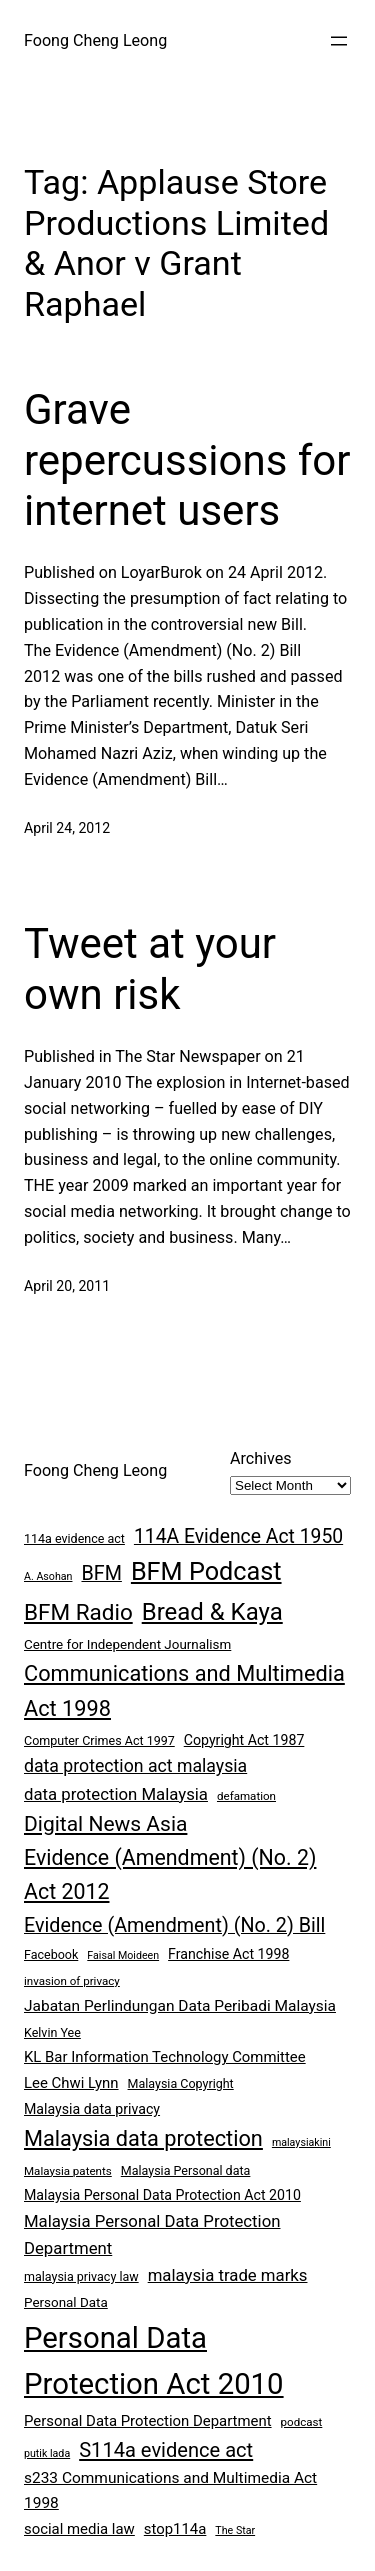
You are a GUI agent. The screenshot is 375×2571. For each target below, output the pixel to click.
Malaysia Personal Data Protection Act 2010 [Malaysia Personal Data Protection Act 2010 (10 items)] (162, 2195)
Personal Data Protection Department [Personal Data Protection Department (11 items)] (148, 2421)
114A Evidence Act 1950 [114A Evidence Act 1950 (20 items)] (238, 1536)
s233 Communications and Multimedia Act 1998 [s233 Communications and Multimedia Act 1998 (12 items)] (170, 2490)
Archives (261, 1458)
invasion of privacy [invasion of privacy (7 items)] (72, 1981)
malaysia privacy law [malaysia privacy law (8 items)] (81, 2276)
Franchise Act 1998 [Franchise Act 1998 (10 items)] (228, 1954)
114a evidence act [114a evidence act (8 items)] (74, 1538)
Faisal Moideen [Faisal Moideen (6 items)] (123, 1955)
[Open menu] (339, 41)
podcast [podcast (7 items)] (302, 2422)
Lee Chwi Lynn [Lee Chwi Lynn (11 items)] (71, 2083)
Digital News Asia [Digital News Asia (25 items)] (105, 1824)
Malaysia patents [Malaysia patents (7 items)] (68, 2171)
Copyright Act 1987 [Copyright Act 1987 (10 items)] (244, 1740)
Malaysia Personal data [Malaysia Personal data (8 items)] (186, 2170)
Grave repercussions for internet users (187, 460)
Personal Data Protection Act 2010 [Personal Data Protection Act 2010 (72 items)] (154, 2361)
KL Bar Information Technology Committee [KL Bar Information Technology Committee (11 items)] (165, 2057)
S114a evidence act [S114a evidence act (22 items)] (166, 2450)
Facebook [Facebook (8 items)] (51, 1954)
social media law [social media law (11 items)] (79, 2529)
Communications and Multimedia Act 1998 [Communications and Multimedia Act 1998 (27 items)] (184, 1691)
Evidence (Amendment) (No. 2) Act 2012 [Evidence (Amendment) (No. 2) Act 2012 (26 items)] (170, 1874)
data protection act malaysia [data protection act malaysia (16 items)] (135, 1766)
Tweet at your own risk (150, 968)
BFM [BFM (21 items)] (101, 1573)
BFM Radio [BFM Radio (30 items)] (78, 1612)
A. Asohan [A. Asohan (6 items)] (48, 1576)
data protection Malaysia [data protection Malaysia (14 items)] (116, 1794)
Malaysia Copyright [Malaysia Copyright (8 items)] (181, 2083)
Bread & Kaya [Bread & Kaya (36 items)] (212, 1612)
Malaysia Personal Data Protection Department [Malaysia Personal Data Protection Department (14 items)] (152, 2234)
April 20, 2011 (67, 1286)
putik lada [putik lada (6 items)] (47, 2453)
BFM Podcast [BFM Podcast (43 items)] (206, 1571)
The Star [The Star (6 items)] (235, 2530)
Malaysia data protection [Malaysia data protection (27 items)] (143, 2138)
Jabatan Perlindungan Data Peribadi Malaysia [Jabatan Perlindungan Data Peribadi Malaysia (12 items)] (180, 2006)
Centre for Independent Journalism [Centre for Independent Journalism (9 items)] (127, 1644)
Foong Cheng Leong (95, 40)
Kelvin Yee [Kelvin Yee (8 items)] (52, 2032)
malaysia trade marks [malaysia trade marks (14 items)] (228, 2275)
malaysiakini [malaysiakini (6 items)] (301, 2142)
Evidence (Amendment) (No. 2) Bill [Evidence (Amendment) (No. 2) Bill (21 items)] (174, 1925)
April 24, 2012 (67, 828)
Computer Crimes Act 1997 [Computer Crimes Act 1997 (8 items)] (99, 1740)
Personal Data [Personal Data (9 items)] (66, 2302)
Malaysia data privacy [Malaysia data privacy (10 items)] (92, 2109)
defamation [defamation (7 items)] (246, 1796)
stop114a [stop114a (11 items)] (175, 2529)
